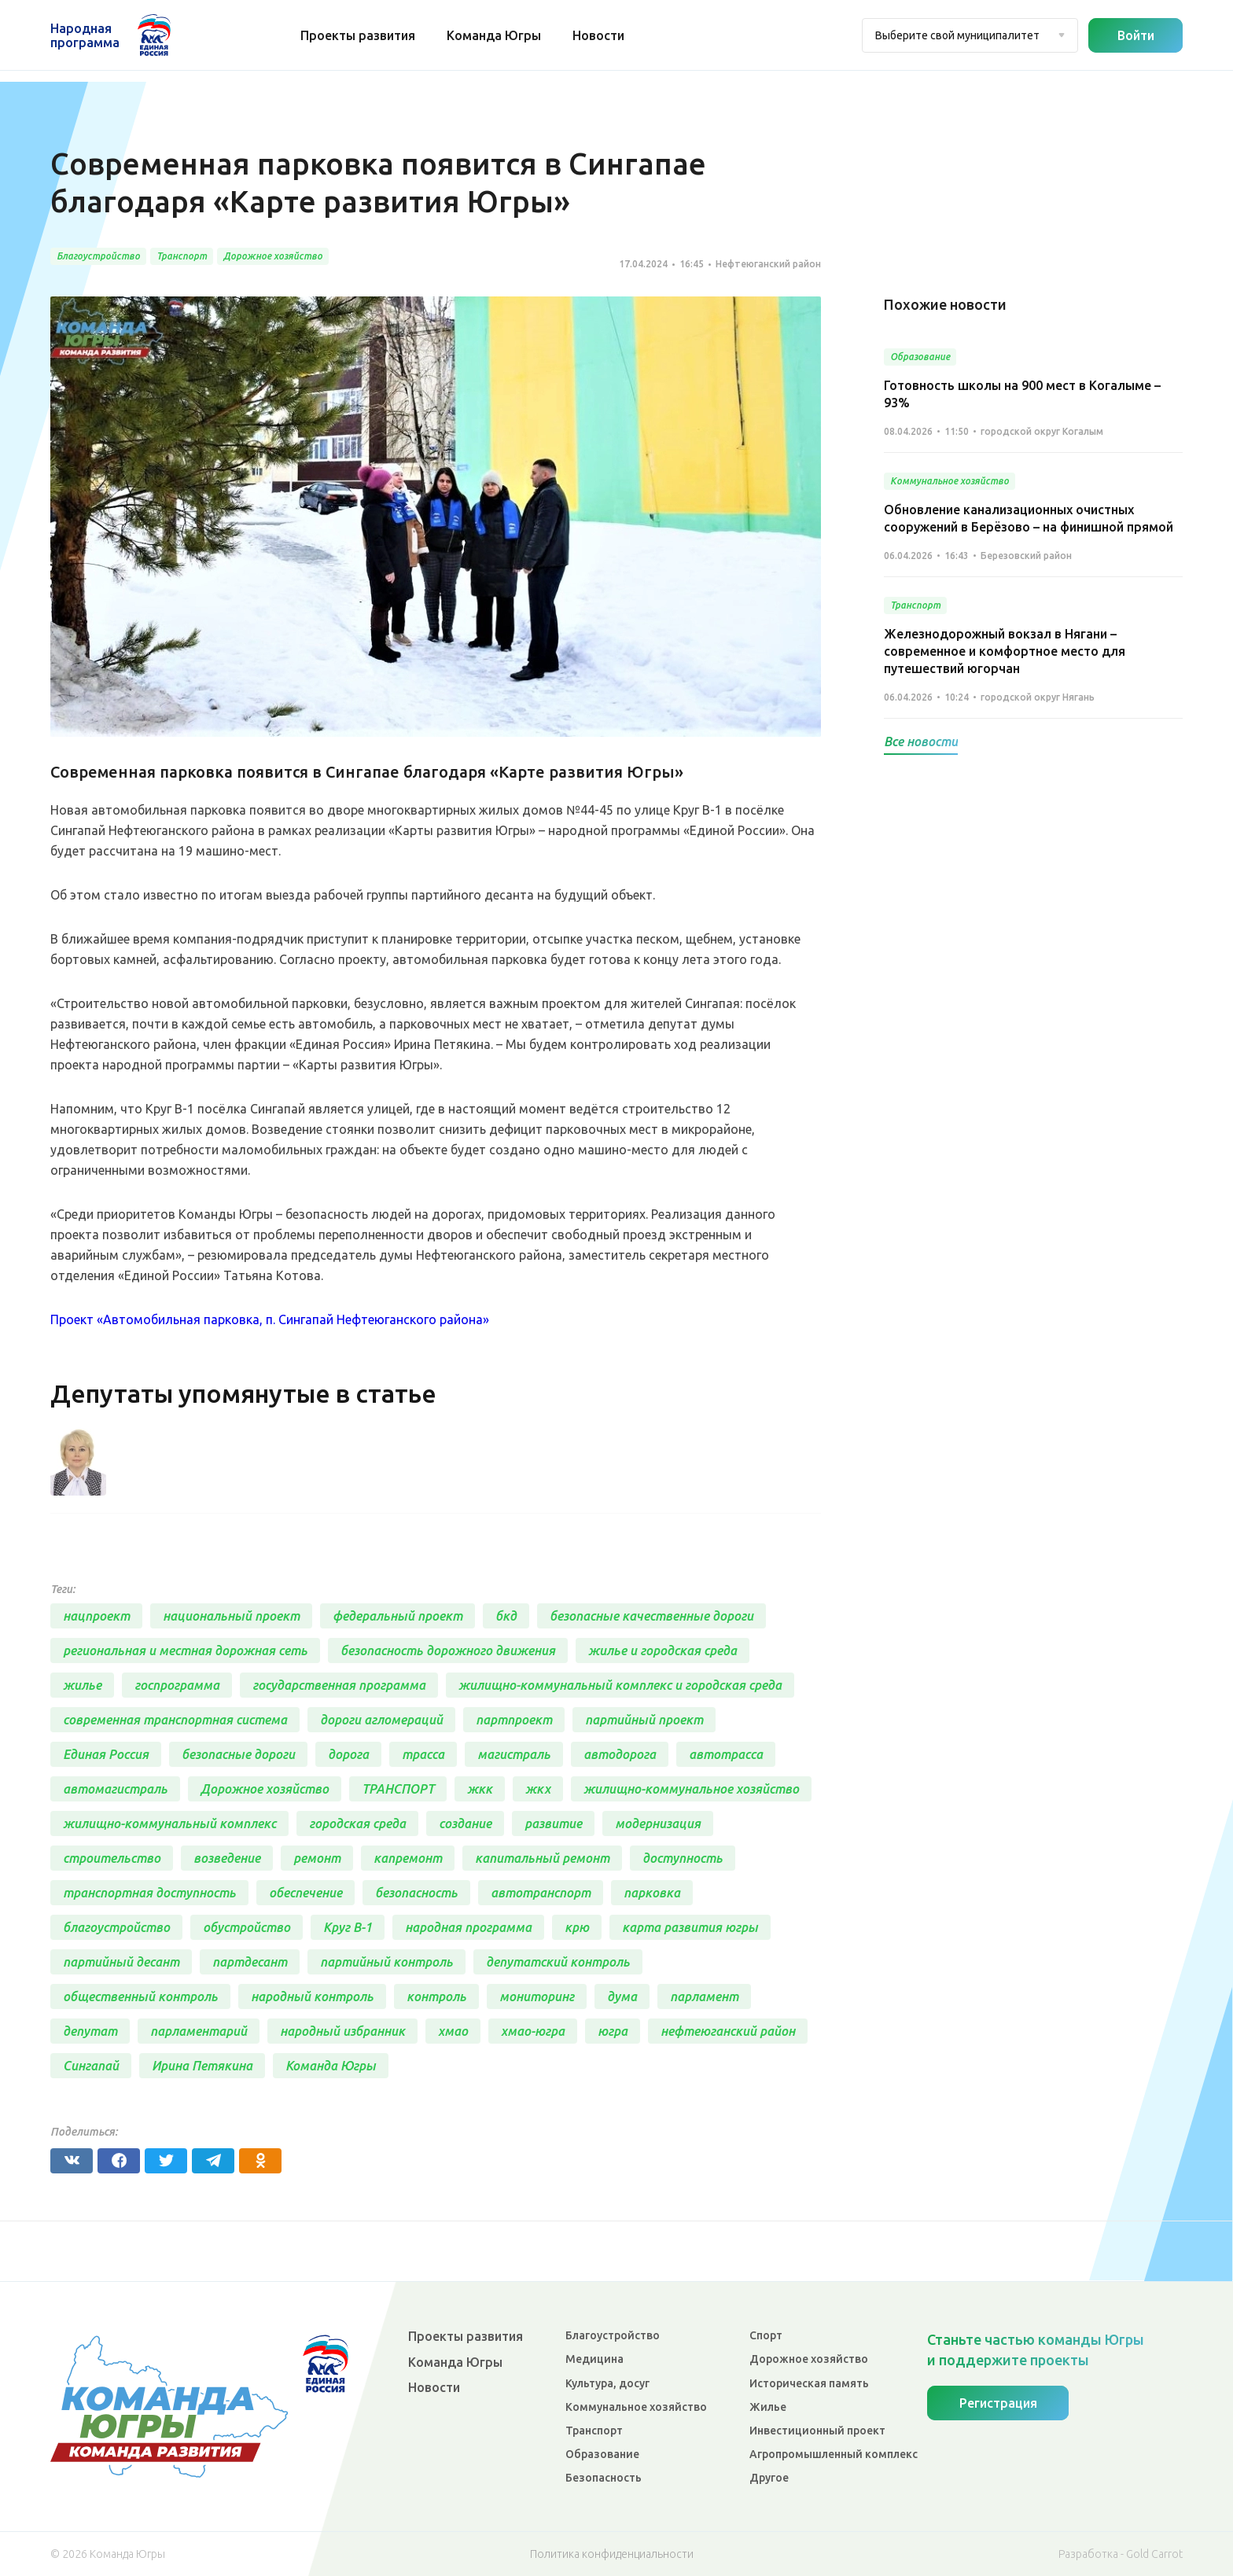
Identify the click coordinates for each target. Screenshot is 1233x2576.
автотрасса (726, 1756)
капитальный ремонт (542, 1860)
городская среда (357, 1825)
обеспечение (305, 1894)
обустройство (246, 1929)
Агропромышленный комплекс (833, 2454)
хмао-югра (533, 2033)
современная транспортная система (175, 1721)
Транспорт (594, 2430)
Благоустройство (612, 2335)
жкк (479, 1790)
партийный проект (644, 1721)
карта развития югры (690, 1929)
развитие (553, 1825)
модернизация (658, 1825)
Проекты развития (359, 35)
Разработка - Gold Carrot (1120, 2554)
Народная (85, 35)
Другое (769, 2477)
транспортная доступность (149, 1894)
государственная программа (338, 1687)
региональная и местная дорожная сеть (185, 1652)
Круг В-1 (347, 1929)
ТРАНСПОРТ (398, 1790)
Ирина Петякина (202, 2067)
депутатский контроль (558, 1963)
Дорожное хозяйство (265, 1790)
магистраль (513, 1756)
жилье (82, 1687)
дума (622, 1998)
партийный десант (121, 1963)
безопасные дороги (238, 1756)
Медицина (594, 2359)
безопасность (416, 1894)
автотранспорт (541, 1894)
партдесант (249, 1963)
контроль (436, 1998)
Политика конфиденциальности (612, 2554)
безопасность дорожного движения (447, 1652)
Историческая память (809, 2383)
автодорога (619, 1756)
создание (465, 1825)
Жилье (767, 2407)
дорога (348, 1756)
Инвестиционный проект (817, 2430)
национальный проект (231, 1617)
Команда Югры (495, 35)
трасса (423, 1756)
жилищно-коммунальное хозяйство (691, 1790)
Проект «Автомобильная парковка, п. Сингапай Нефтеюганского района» (269, 1319)
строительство (111, 1860)
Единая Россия (106, 1756)
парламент (704, 1998)
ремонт (316, 1860)
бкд (506, 1617)
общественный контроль (140, 1998)
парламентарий (198, 2033)
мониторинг (536, 1998)
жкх (537, 1790)
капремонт (408, 1860)
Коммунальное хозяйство (636, 2407)
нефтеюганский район (728, 2033)
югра (613, 2033)
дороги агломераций (381, 1721)
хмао (453, 2033)
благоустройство (116, 1929)
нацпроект (96, 1617)
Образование (602, 2454)
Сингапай (91, 2067)
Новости (600, 35)
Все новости (921, 741)
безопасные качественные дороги (651, 1617)
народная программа (468, 1929)
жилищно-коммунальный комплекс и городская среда (620, 1687)
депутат (90, 2033)
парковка (652, 1894)
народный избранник (342, 2033)
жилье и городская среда (662, 1652)
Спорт (765, 2335)
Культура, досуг (607, 2383)
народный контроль (312, 1998)
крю (577, 1929)
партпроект (514, 1721)
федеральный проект (397, 1617)
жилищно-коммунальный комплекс (169, 1825)
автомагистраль (115, 1790)
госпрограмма (176, 1687)
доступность (682, 1860)
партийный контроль (386, 1963)
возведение (226, 1860)
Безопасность (603, 2477)
